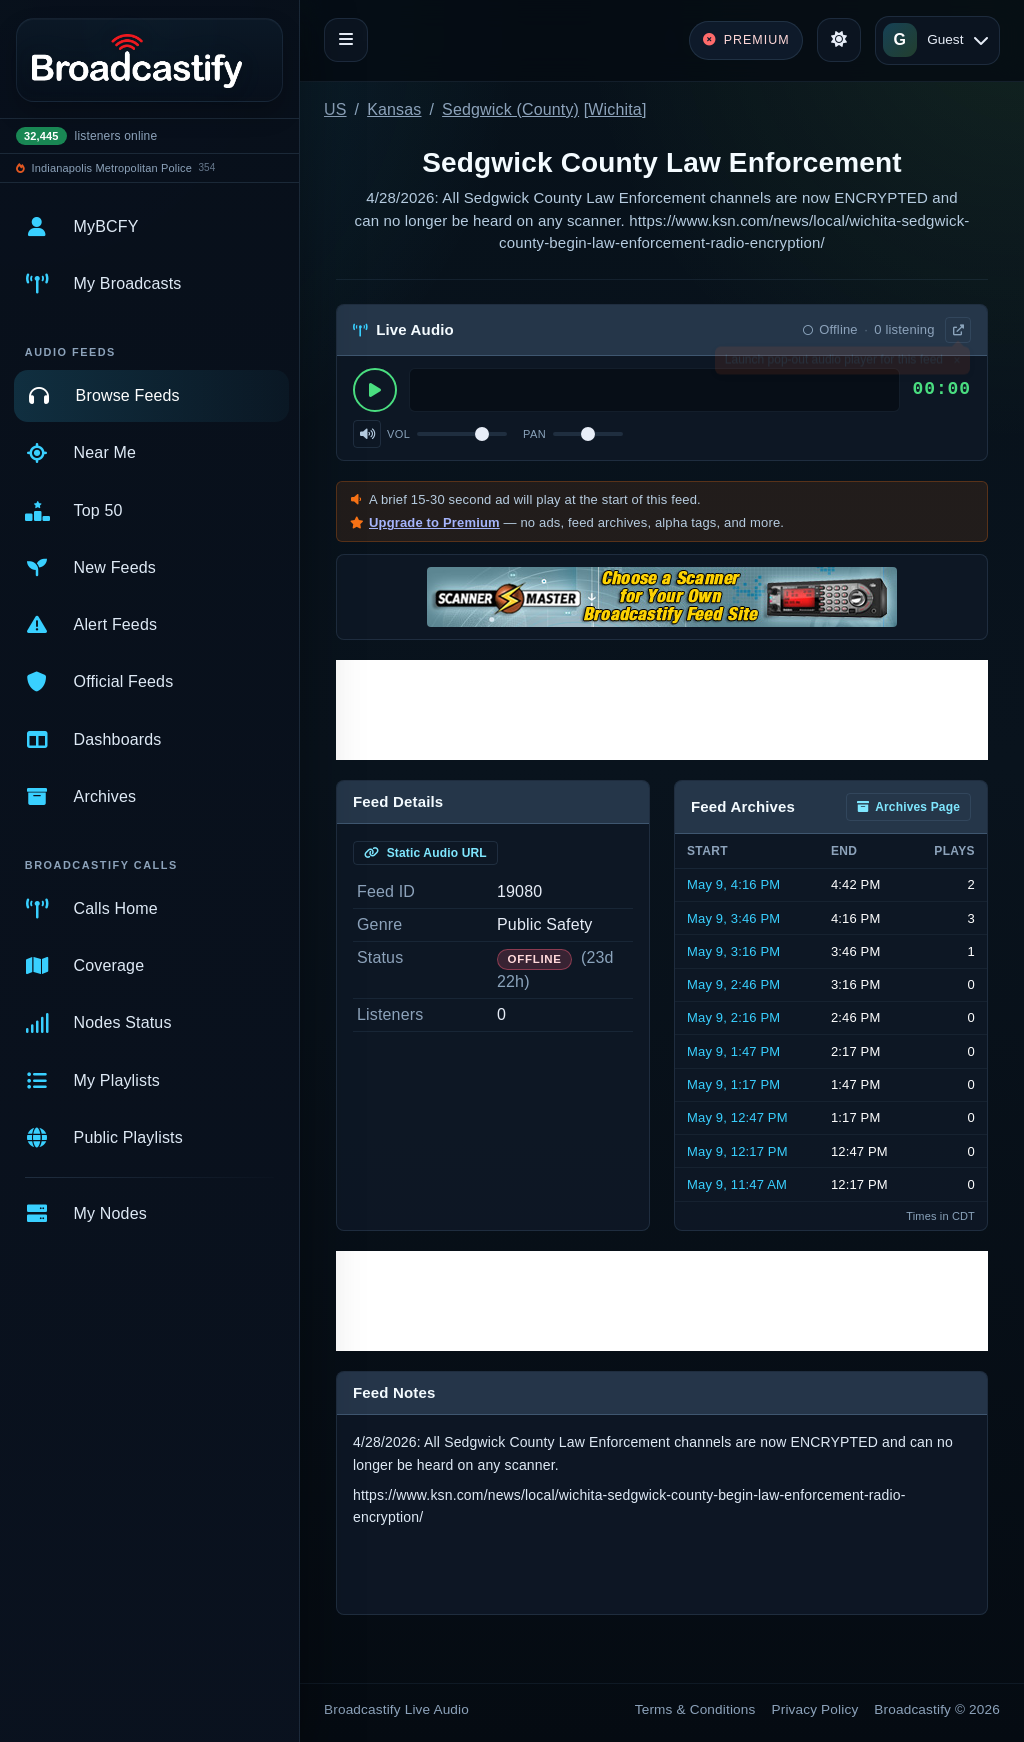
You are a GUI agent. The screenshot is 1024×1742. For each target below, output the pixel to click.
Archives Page (908, 807)
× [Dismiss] (956, 364)
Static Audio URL (425, 853)
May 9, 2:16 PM (733, 1017)
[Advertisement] (662, 710)
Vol (398, 434)
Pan (534, 434)
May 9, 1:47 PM (733, 1051)
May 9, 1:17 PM (733, 1084)
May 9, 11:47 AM (737, 1184)
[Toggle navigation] (346, 40)
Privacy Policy (815, 1709)
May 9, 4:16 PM (733, 884)
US (335, 109)
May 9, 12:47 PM (737, 1117)
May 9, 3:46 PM (733, 918)
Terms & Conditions (695, 1709)
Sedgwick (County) (510, 109)
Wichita (615, 109)
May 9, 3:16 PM (733, 951)
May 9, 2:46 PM (733, 984)
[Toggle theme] (839, 40)
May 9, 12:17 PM (737, 1151)
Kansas (394, 109)
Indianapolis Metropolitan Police (112, 168)
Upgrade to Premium (434, 522)
